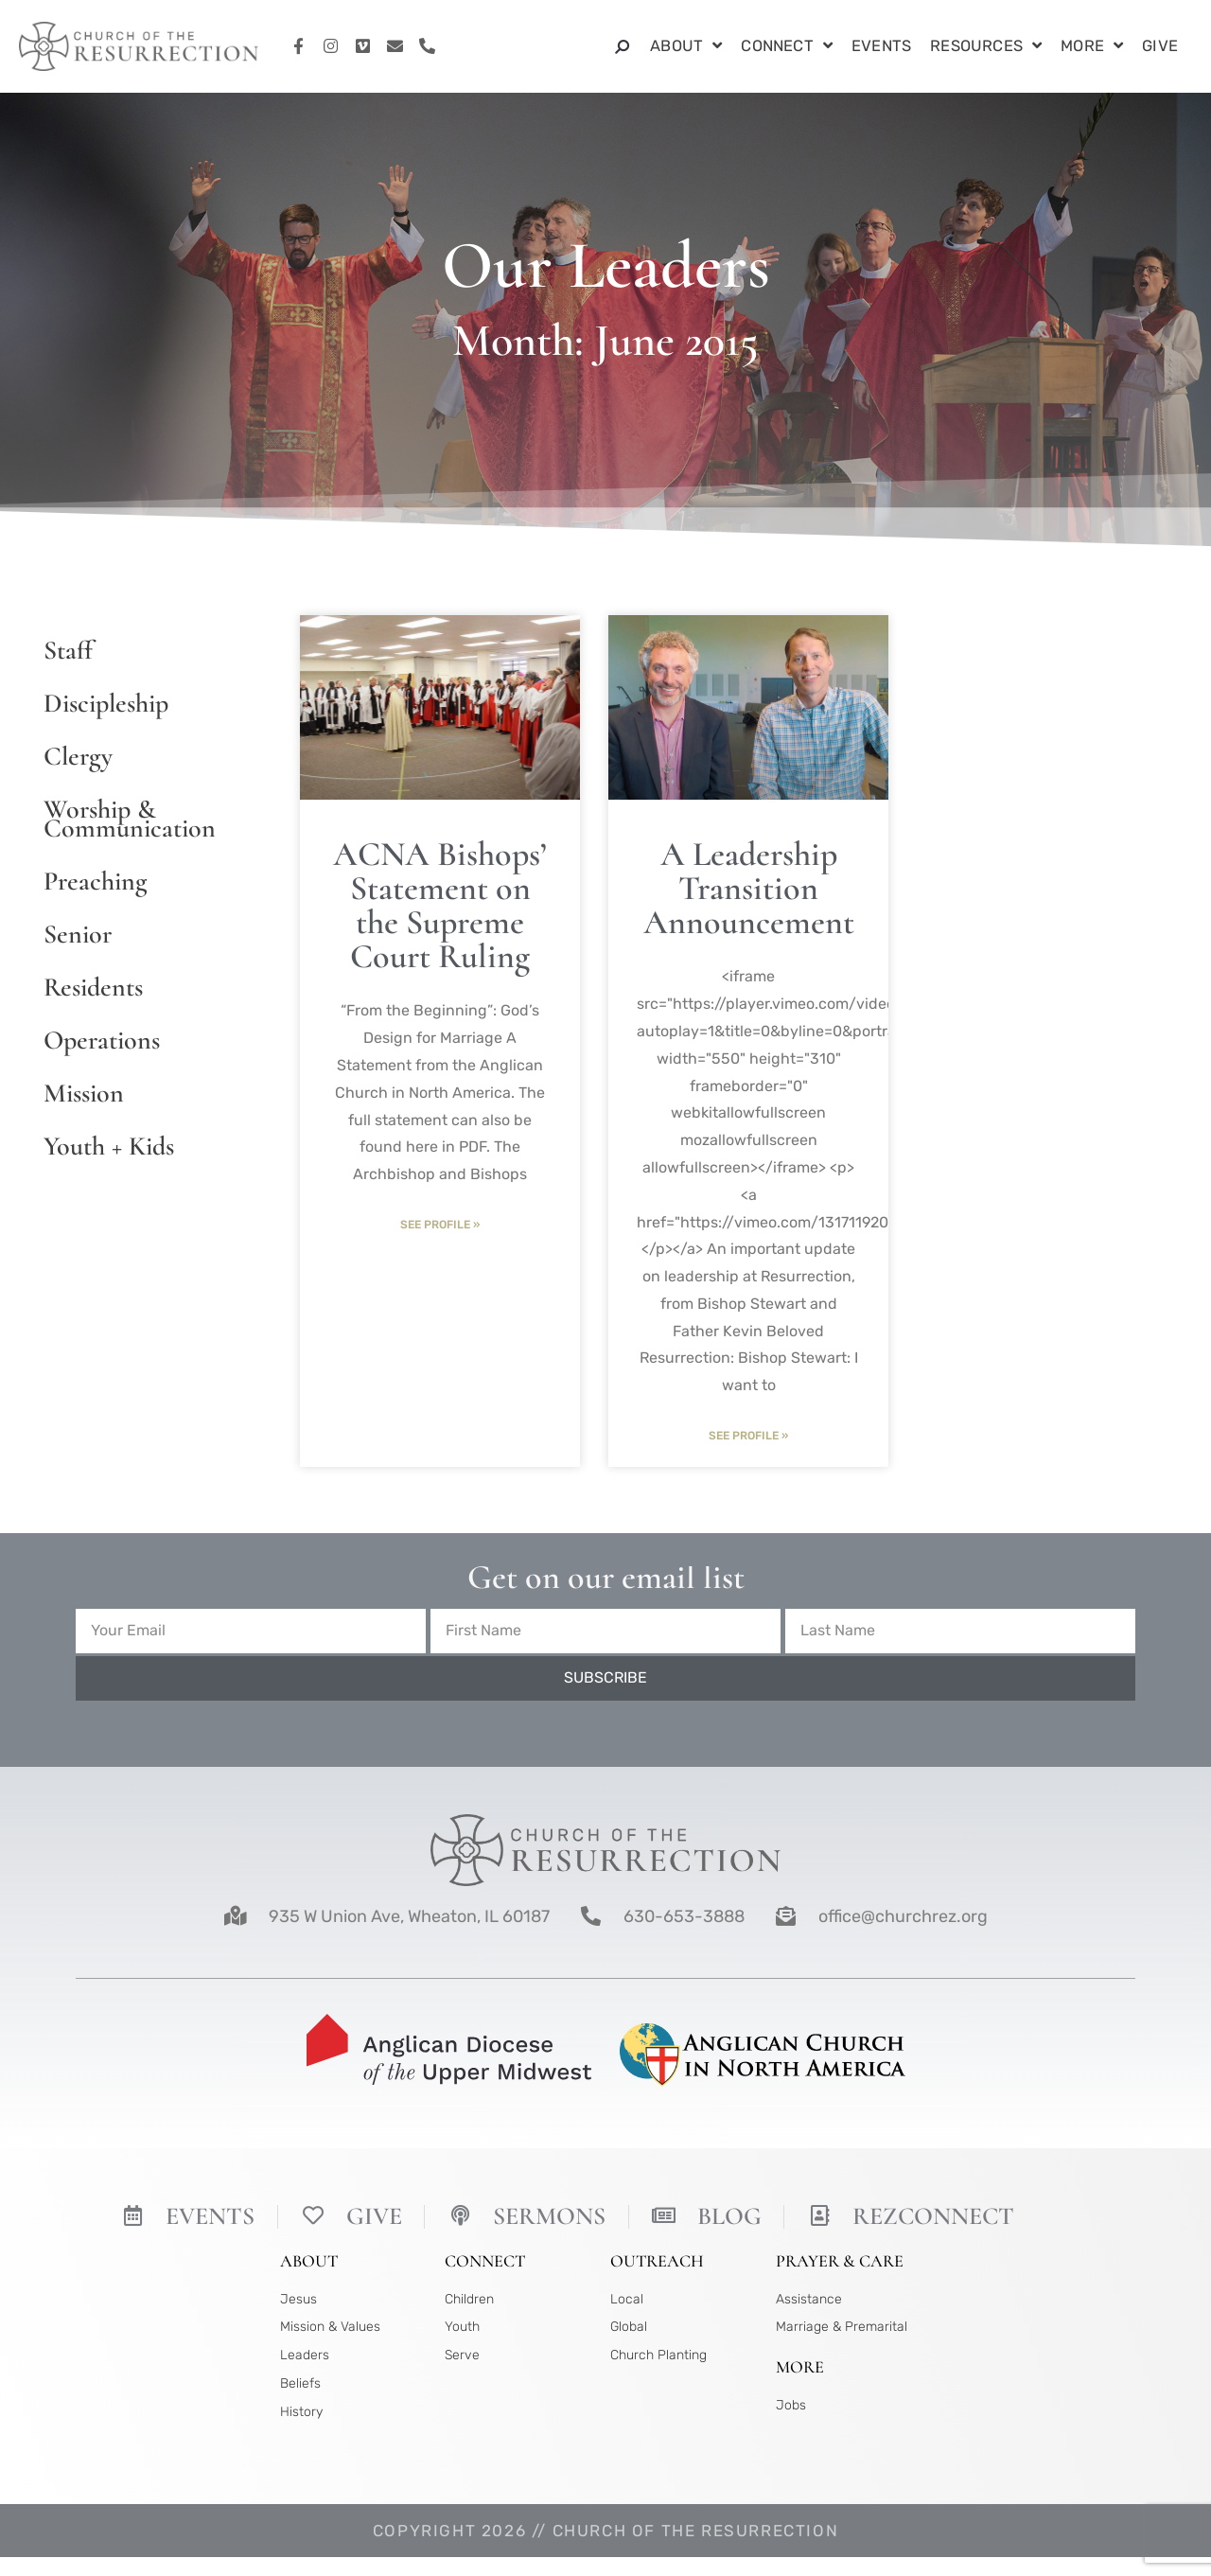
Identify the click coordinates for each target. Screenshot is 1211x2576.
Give (1160, 46)
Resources (986, 46)
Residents (93, 987)
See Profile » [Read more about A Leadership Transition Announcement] (748, 1435)
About (686, 46)
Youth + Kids (109, 1146)
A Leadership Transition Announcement (748, 888)
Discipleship (106, 703)
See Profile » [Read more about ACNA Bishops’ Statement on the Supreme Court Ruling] (440, 1224)
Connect (787, 46)
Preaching (95, 881)
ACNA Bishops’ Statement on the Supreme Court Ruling (440, 905)
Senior (78, 934)
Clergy (78, 756)
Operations (102, 1040)
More (1092, 46)
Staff (68, 650)
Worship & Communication (130, 818)
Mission (84, 1093)
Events (881, 46)
